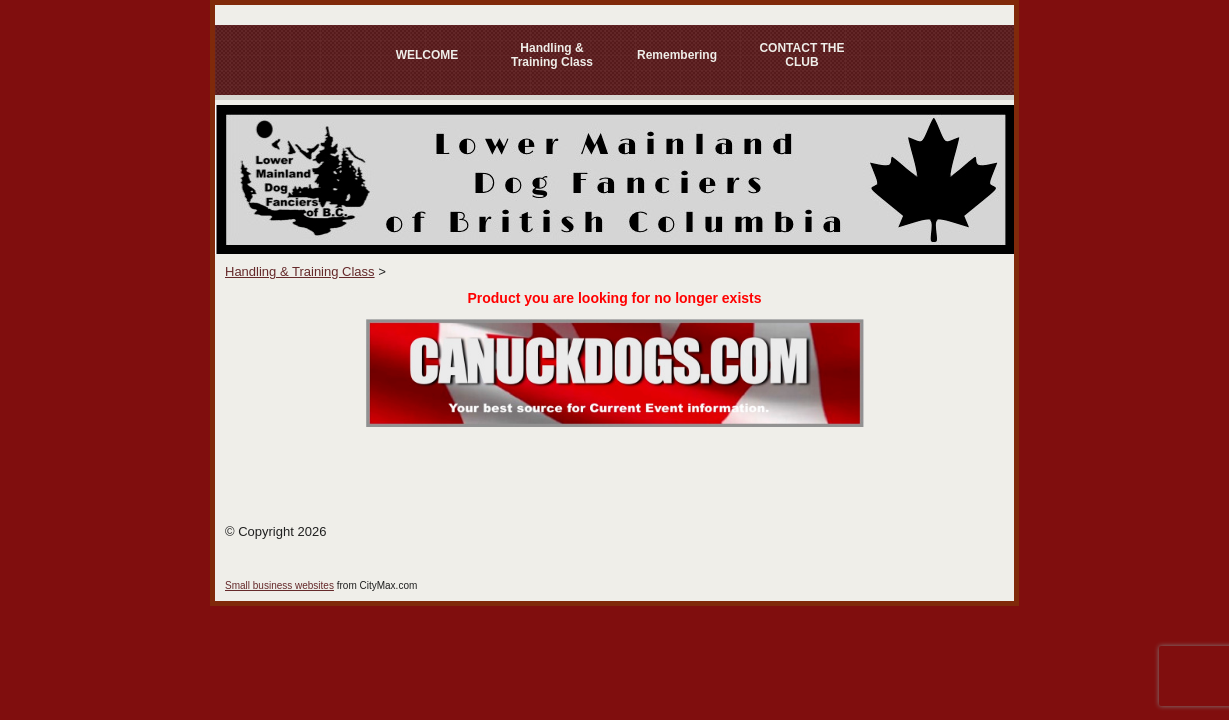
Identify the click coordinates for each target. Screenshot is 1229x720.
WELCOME (427, 55)
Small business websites (279, 585)
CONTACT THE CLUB (801, 55)
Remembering (677, 55)
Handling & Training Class (552, 55)
